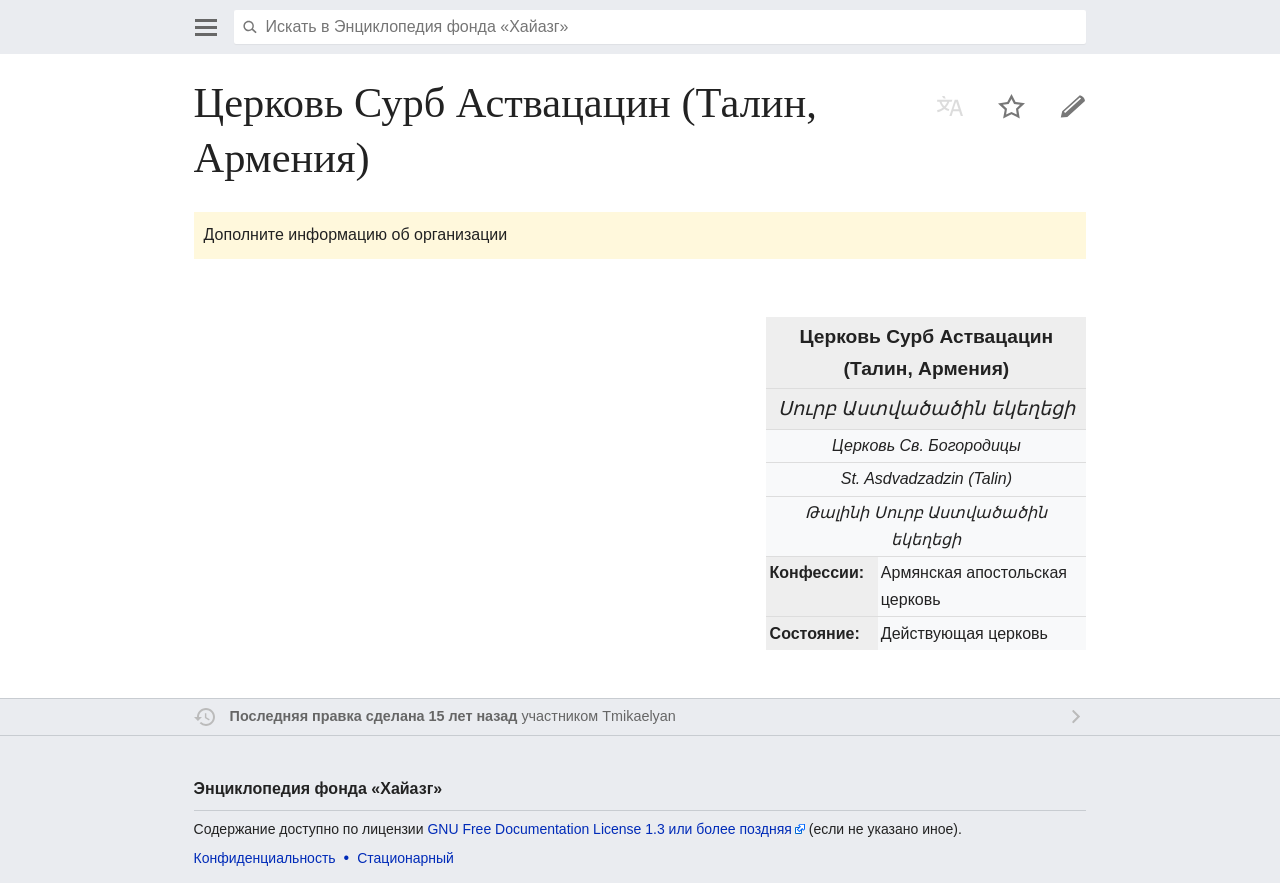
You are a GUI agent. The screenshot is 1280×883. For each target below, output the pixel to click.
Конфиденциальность (265, 858)
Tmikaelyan (639, 716)
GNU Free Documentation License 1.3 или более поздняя (609, 829)
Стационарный (405, 858)
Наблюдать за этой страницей (1012, 106)
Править (1073, 106)
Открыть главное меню (206, 27)
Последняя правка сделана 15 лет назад (374, 716)
